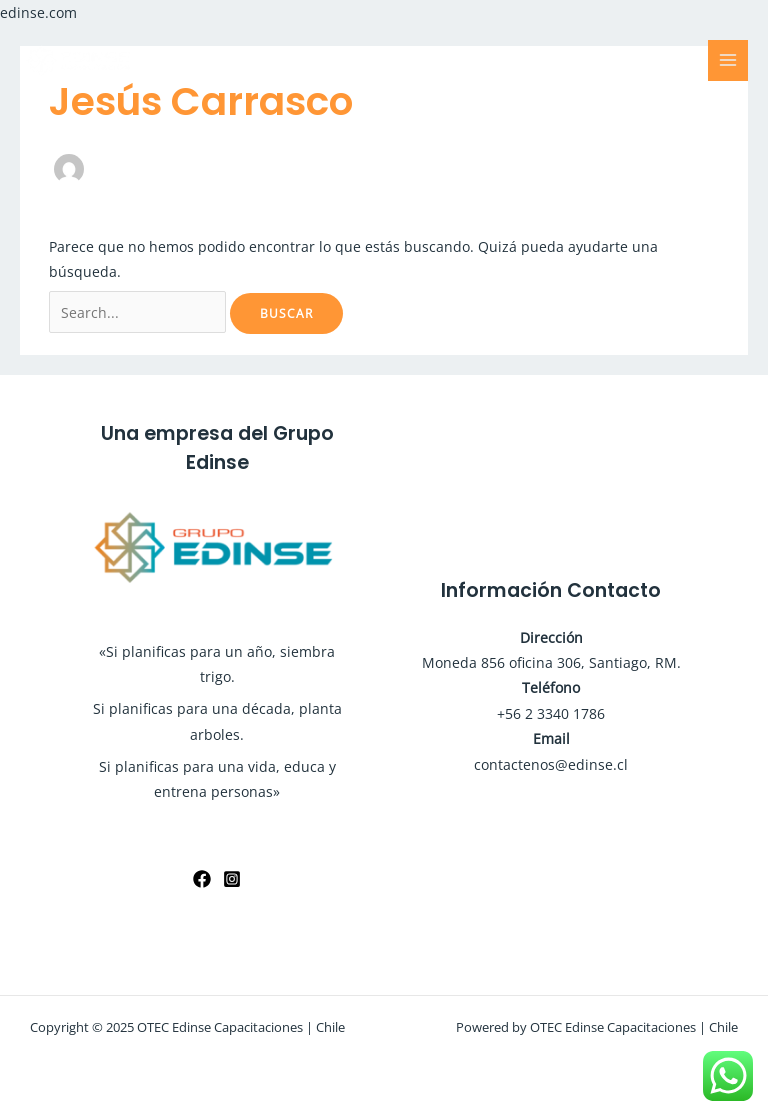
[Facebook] (202, 879)
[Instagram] (232, 879)
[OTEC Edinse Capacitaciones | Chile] (80, 60)
